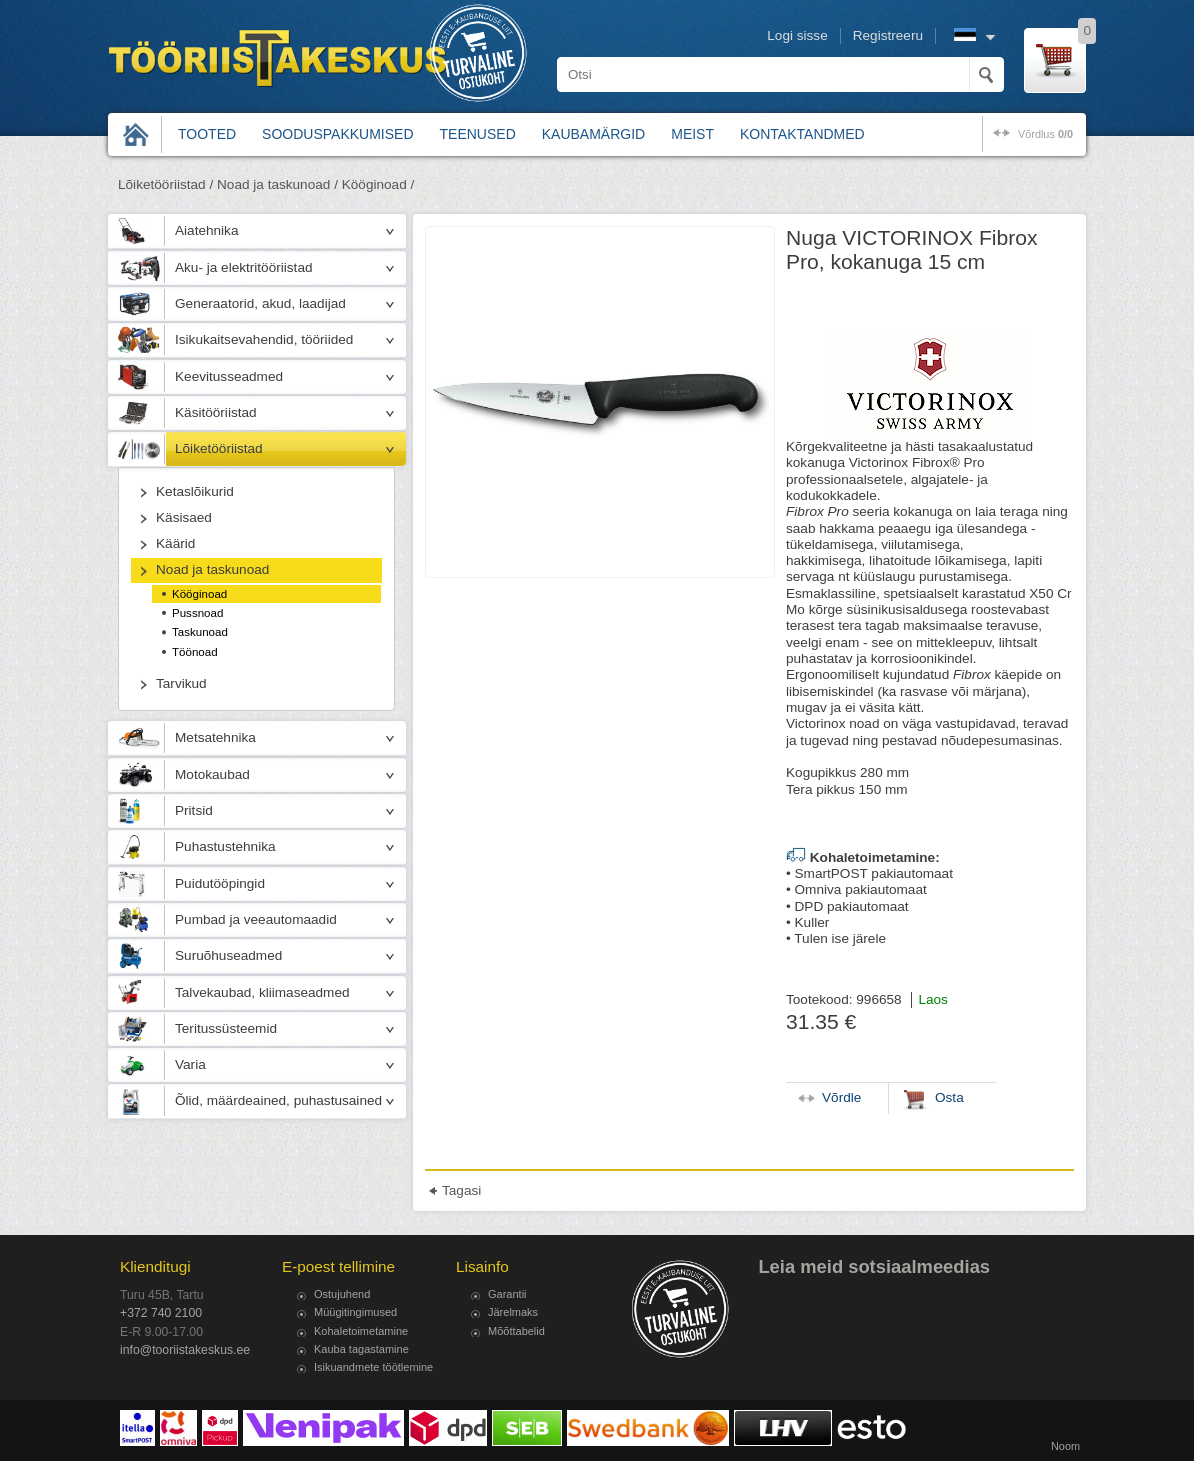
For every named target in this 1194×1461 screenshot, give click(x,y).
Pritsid (194, 810)
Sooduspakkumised (337, 134)
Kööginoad (199, 594)
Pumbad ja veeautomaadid (256, 919)
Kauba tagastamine (361, 1349)
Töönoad (195, 652)
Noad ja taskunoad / (277, 184)
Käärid (175, 543)
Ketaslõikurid (195, 491)
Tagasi (461, 1190)
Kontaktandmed (802, 134)
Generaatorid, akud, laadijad (260, 303)
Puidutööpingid (220, 883)
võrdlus (1045, 134)
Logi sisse (797, 35)
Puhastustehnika (225, 846)
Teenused (478, 134)
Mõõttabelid (516, 1331)
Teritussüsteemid (226, 1028)
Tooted (207, 134)
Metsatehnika (215, 737)
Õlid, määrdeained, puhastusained (278, 1100)
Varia (190, 1064)
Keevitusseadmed (229, 376)
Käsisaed (184, 517)
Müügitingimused (355, 1312)
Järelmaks (513, 1312)
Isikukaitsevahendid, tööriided (264, 339)
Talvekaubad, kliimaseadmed (262, 992)
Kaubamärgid (593, 134)
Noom (1065, 1446)
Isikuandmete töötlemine (373, 1367)
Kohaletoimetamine (361, 1331)
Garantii (507, 1294)
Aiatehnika (206, 230)
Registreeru (888, 35)
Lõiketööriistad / (165, 184)
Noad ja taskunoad (212, 569)
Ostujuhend (342, 1294)
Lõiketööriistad (219, 448)
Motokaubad (212, 774)
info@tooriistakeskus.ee (185, 1350)
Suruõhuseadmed (228, 955)
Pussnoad (197, 613)
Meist (692, 134)
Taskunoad (200, 632)
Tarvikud (181, 683)
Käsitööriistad (216, 412)
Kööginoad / (378, 184)
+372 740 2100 (161, 1313)
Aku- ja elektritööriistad (244, 267)
